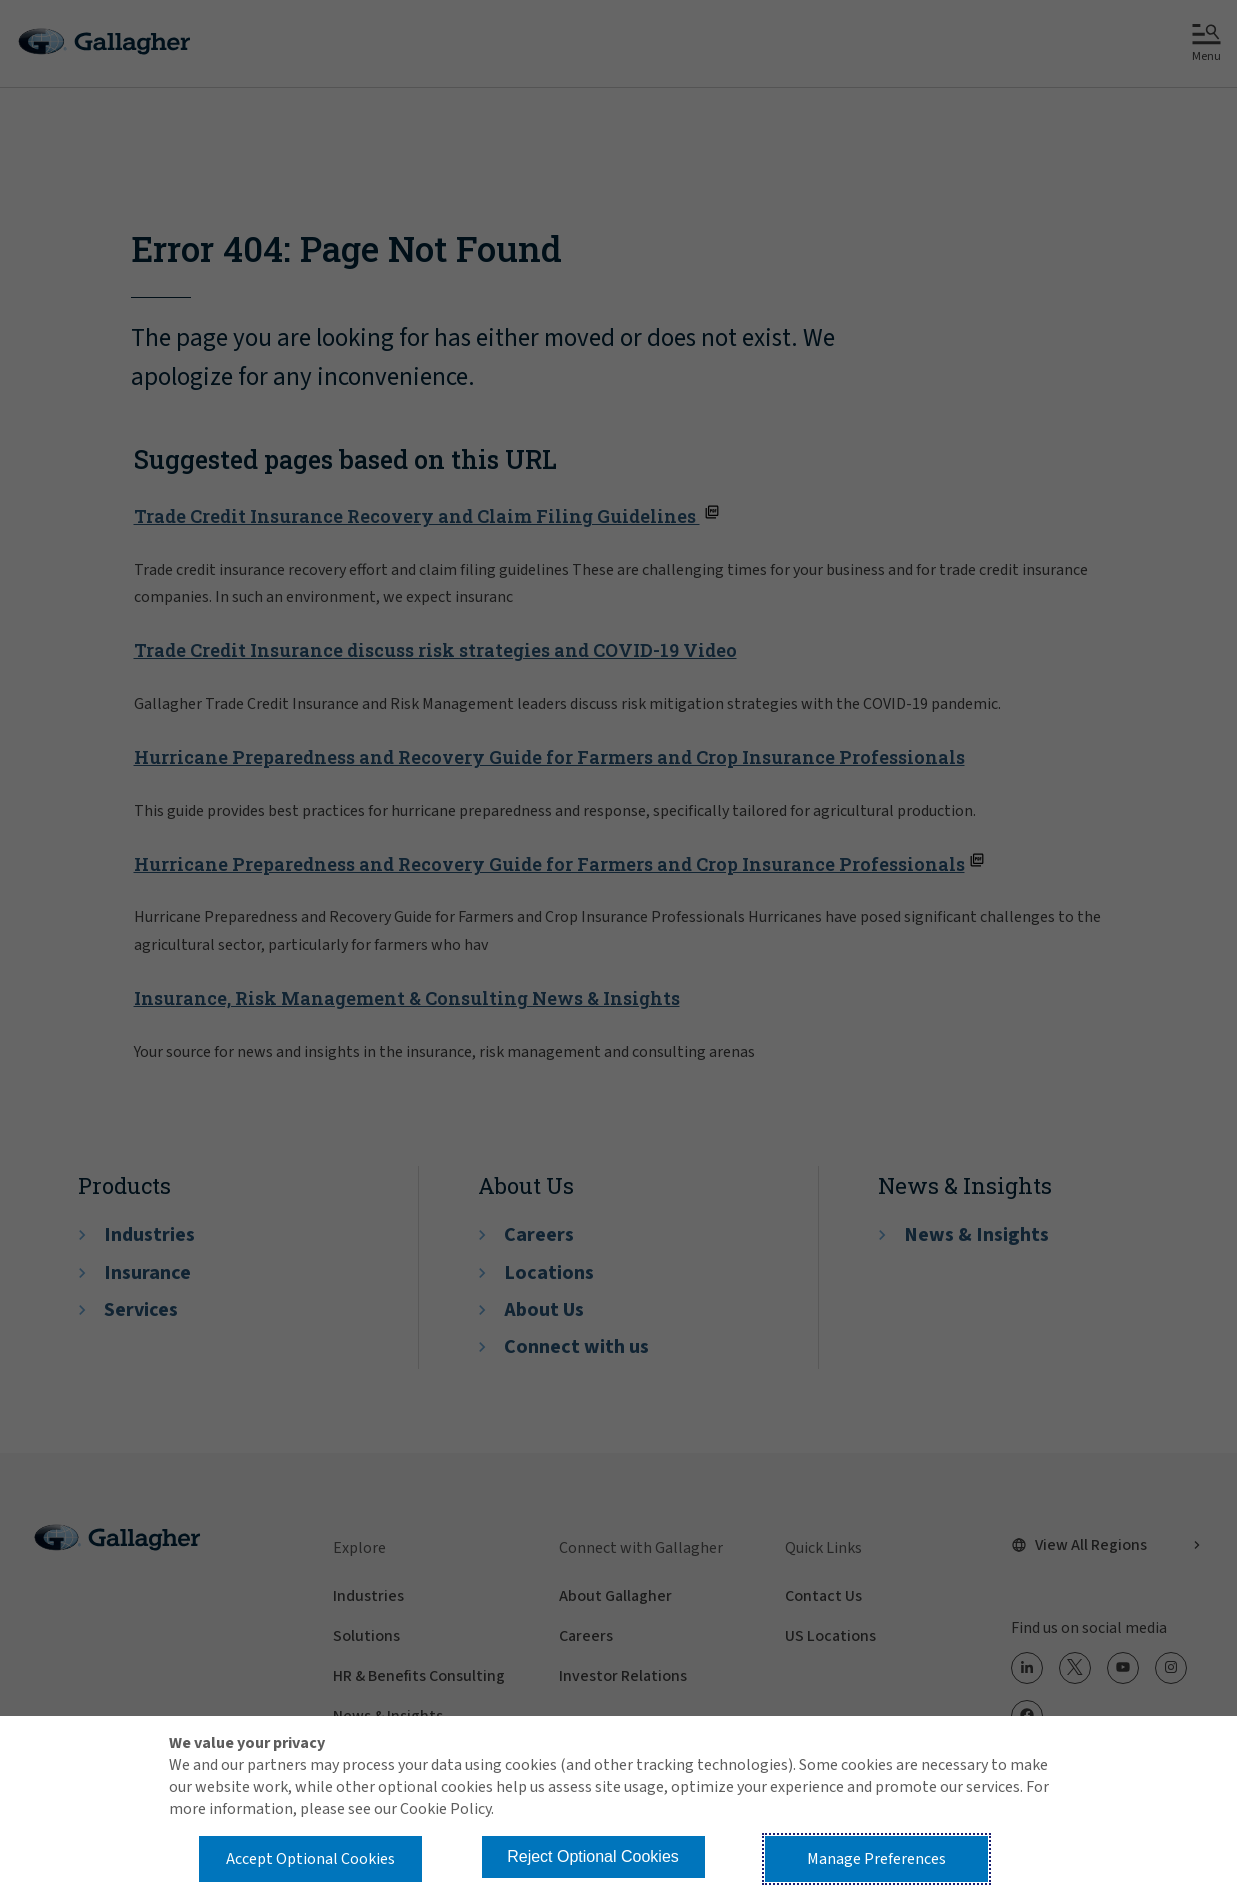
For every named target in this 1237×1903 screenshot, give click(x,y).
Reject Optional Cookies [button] (593, 1856)
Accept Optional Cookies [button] (310, 1859)
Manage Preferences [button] (876, 1859)
